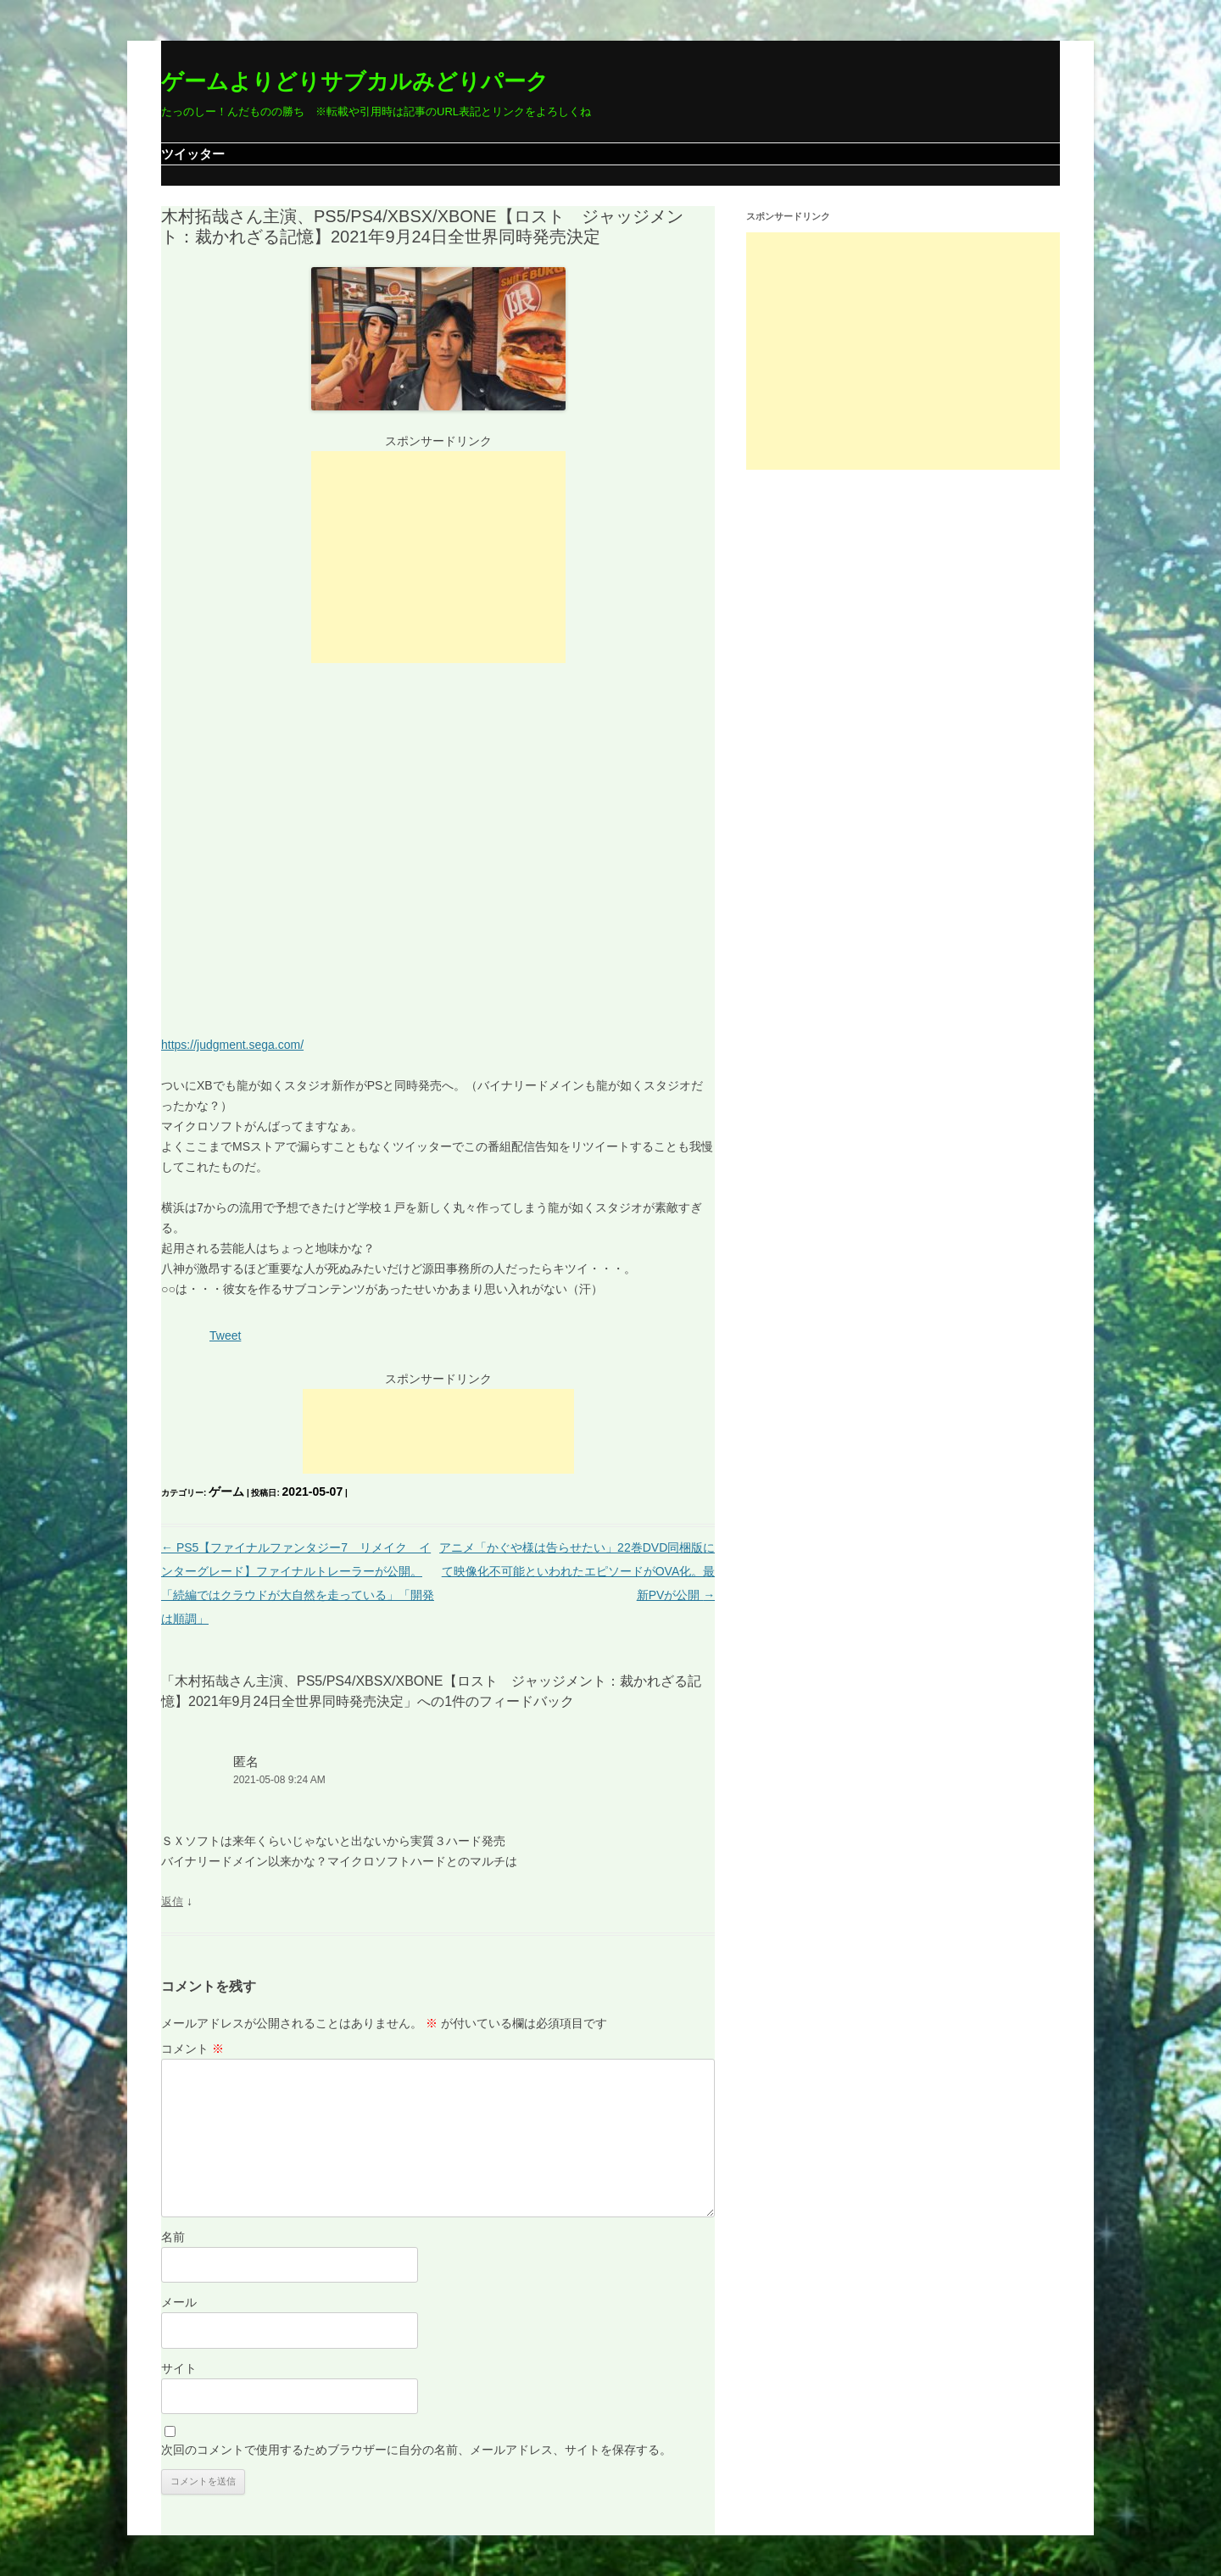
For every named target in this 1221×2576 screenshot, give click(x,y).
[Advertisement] (438, 557)
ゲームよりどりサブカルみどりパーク (355, 81)
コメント (192, 2048)
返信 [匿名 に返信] (172, 1901)
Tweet (225, 1335)
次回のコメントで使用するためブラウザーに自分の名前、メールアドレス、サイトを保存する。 (416, 2449)
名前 (173, 2237)
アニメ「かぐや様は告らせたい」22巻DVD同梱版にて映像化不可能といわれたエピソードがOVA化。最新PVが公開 (577, 1571)
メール (179, 2302)
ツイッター (193, 154)
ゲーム (226, 1491)
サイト (179, 2368)
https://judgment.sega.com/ (232, 1044)
